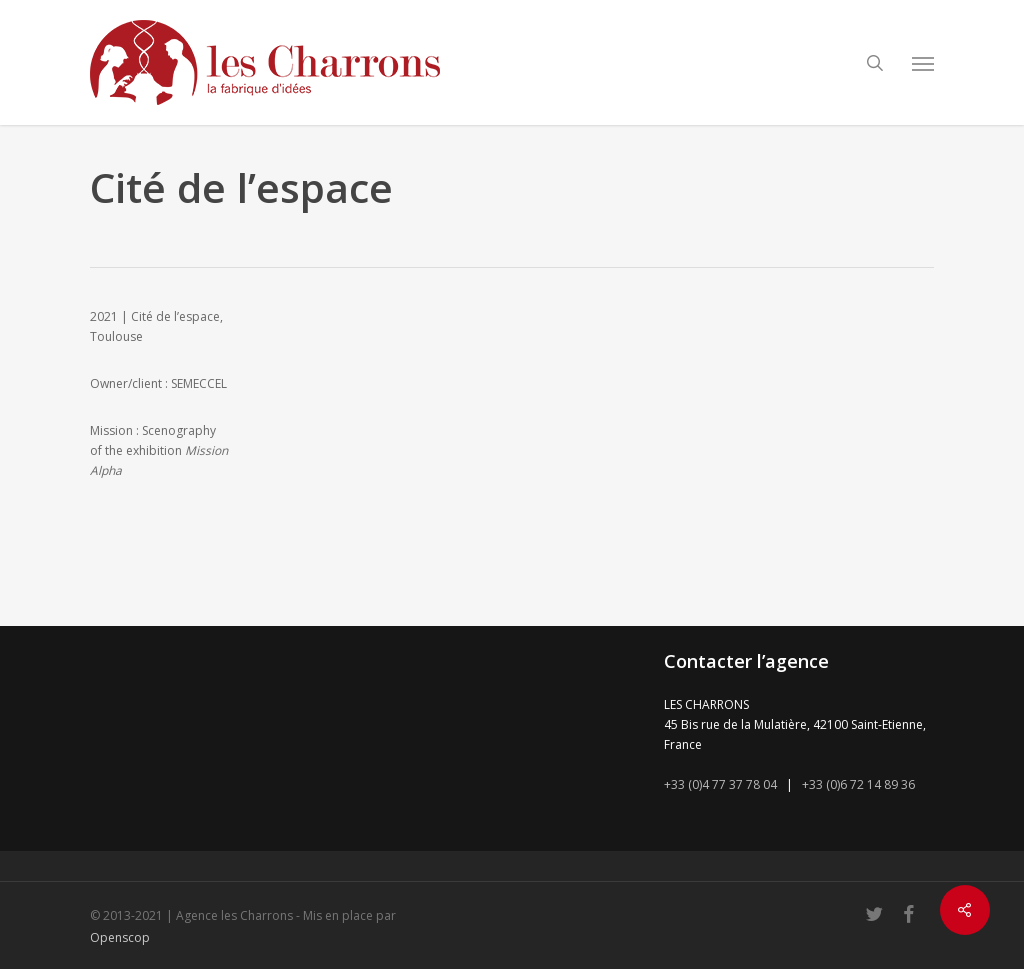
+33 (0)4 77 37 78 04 (720, 784)
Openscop (120, 937)
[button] (923, 63)
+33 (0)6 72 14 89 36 (858, 784)
